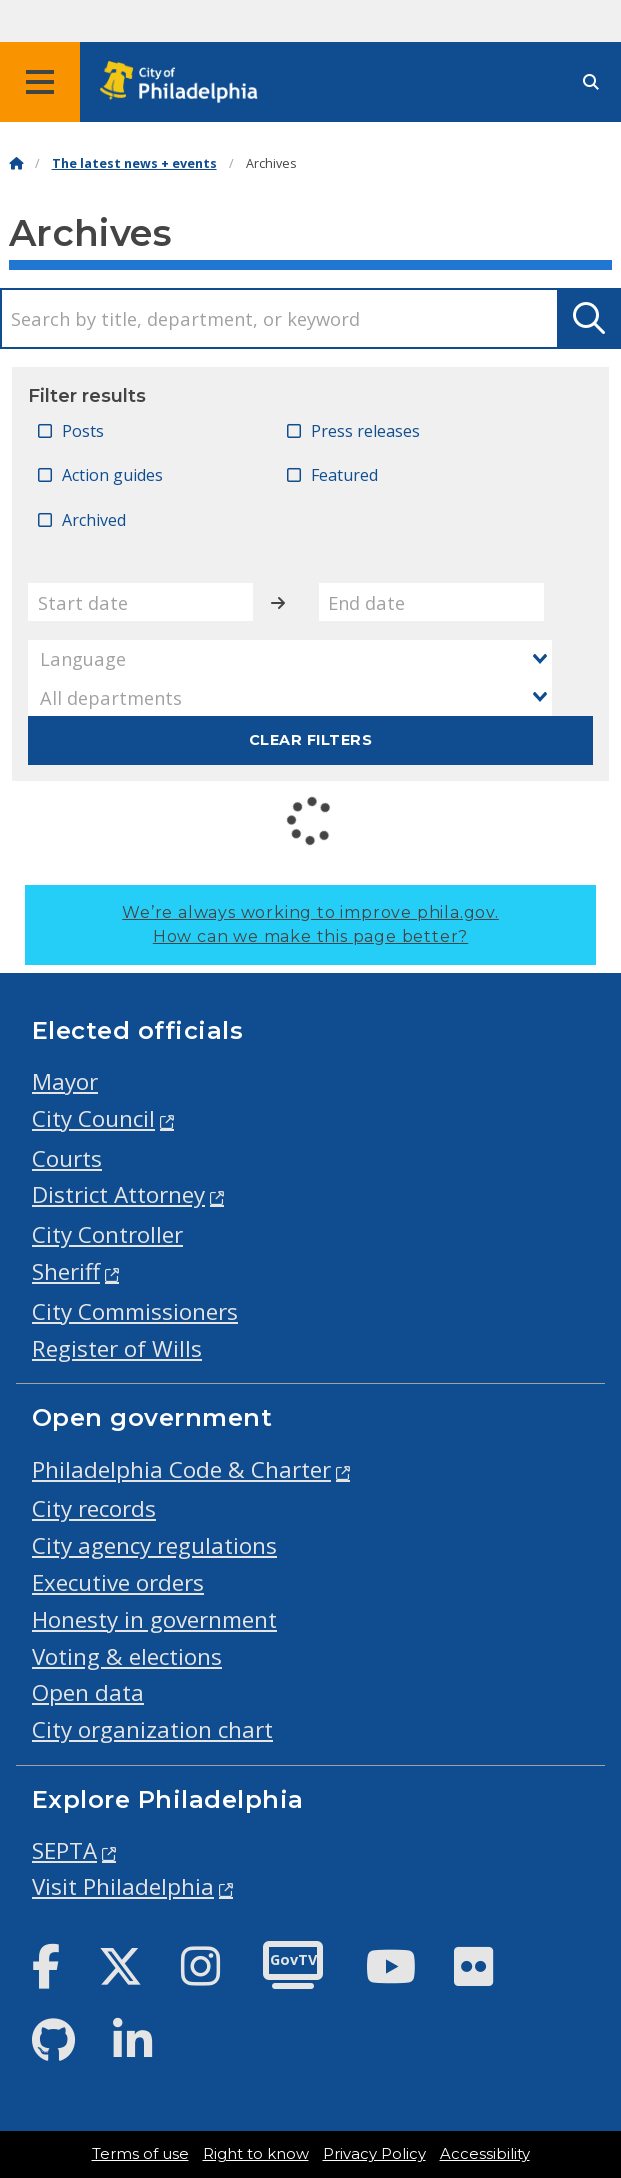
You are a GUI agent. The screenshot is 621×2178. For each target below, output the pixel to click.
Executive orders (118, 1582)
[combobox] (289, 659)
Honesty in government (154, 1619)
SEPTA (64, 1850)
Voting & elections (127, 1656)
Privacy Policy (374, 2154)
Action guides (112, 475)
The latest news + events (134, 163)
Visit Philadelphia (123, 1886)
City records (94, 1508)
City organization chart (152, 1729)
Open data (88, 1692)
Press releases (365, 431)
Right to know (256, 2154)
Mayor (65, 1081)
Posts (83, 431)
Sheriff (66, 1271)
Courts (67, 1158)
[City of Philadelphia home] (185, 82)
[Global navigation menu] (40, 82)
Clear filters (310, 740)
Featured (344, 475)
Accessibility (485, 2154)
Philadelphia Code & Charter (181, 1469)
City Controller (107, 1234)
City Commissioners (135, 1311)
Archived (94, 520)
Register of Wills (117, 1348)
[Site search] (591, 82)
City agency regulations (154, 1545)
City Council (93, 1118)
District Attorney (118, 1194)
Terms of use (140, 2154)
